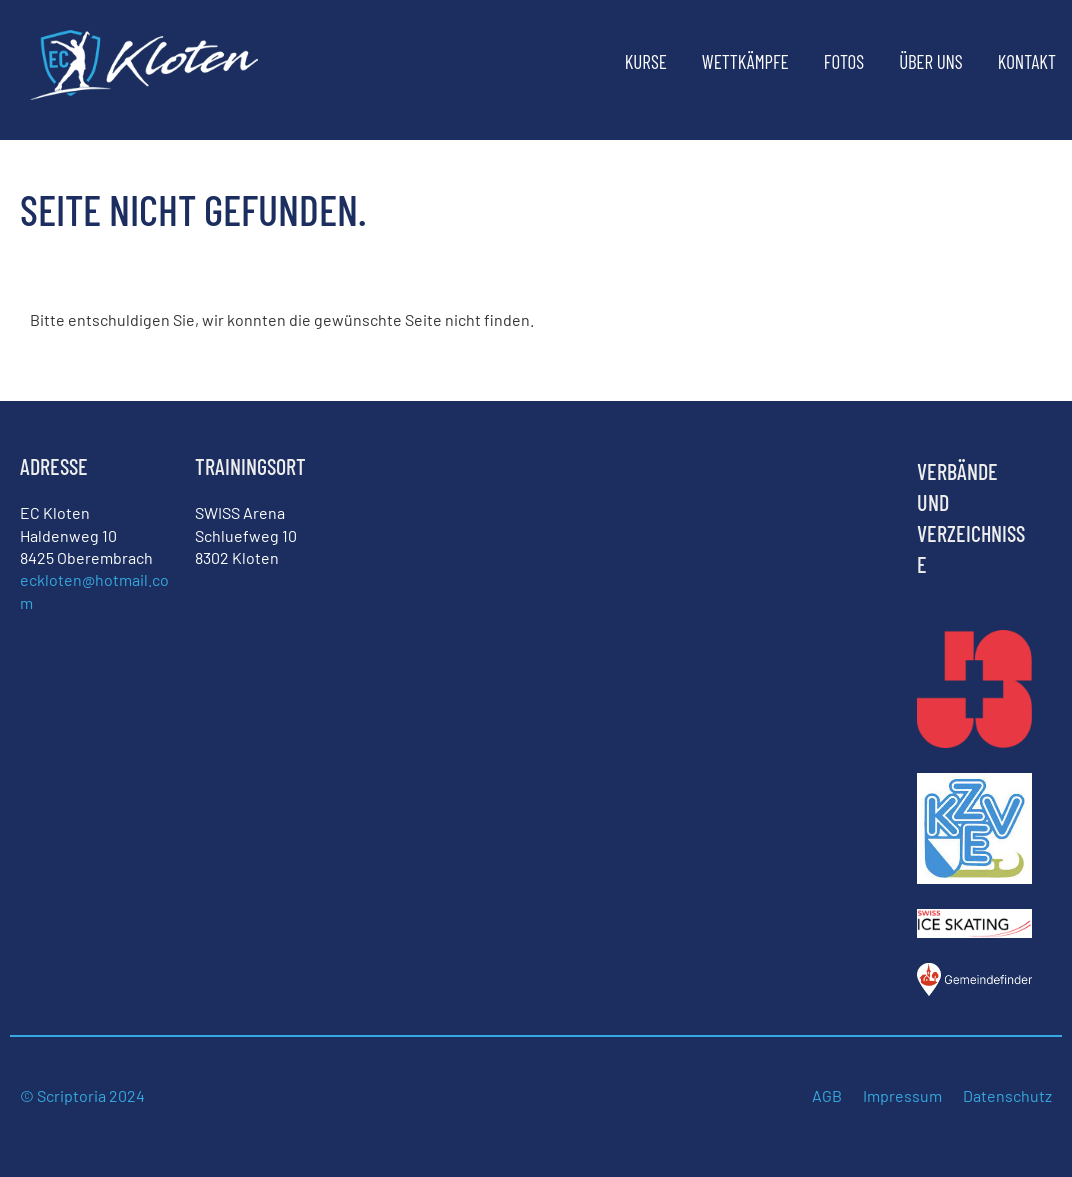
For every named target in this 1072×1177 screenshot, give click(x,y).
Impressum (902, 1095)
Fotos (844, 61)
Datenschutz (1007, 1095)
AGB (827, 1095)
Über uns (931, 61)
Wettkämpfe (745, 61)
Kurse (646, 61)
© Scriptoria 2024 (84, 1095)
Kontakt (1027, 61)
